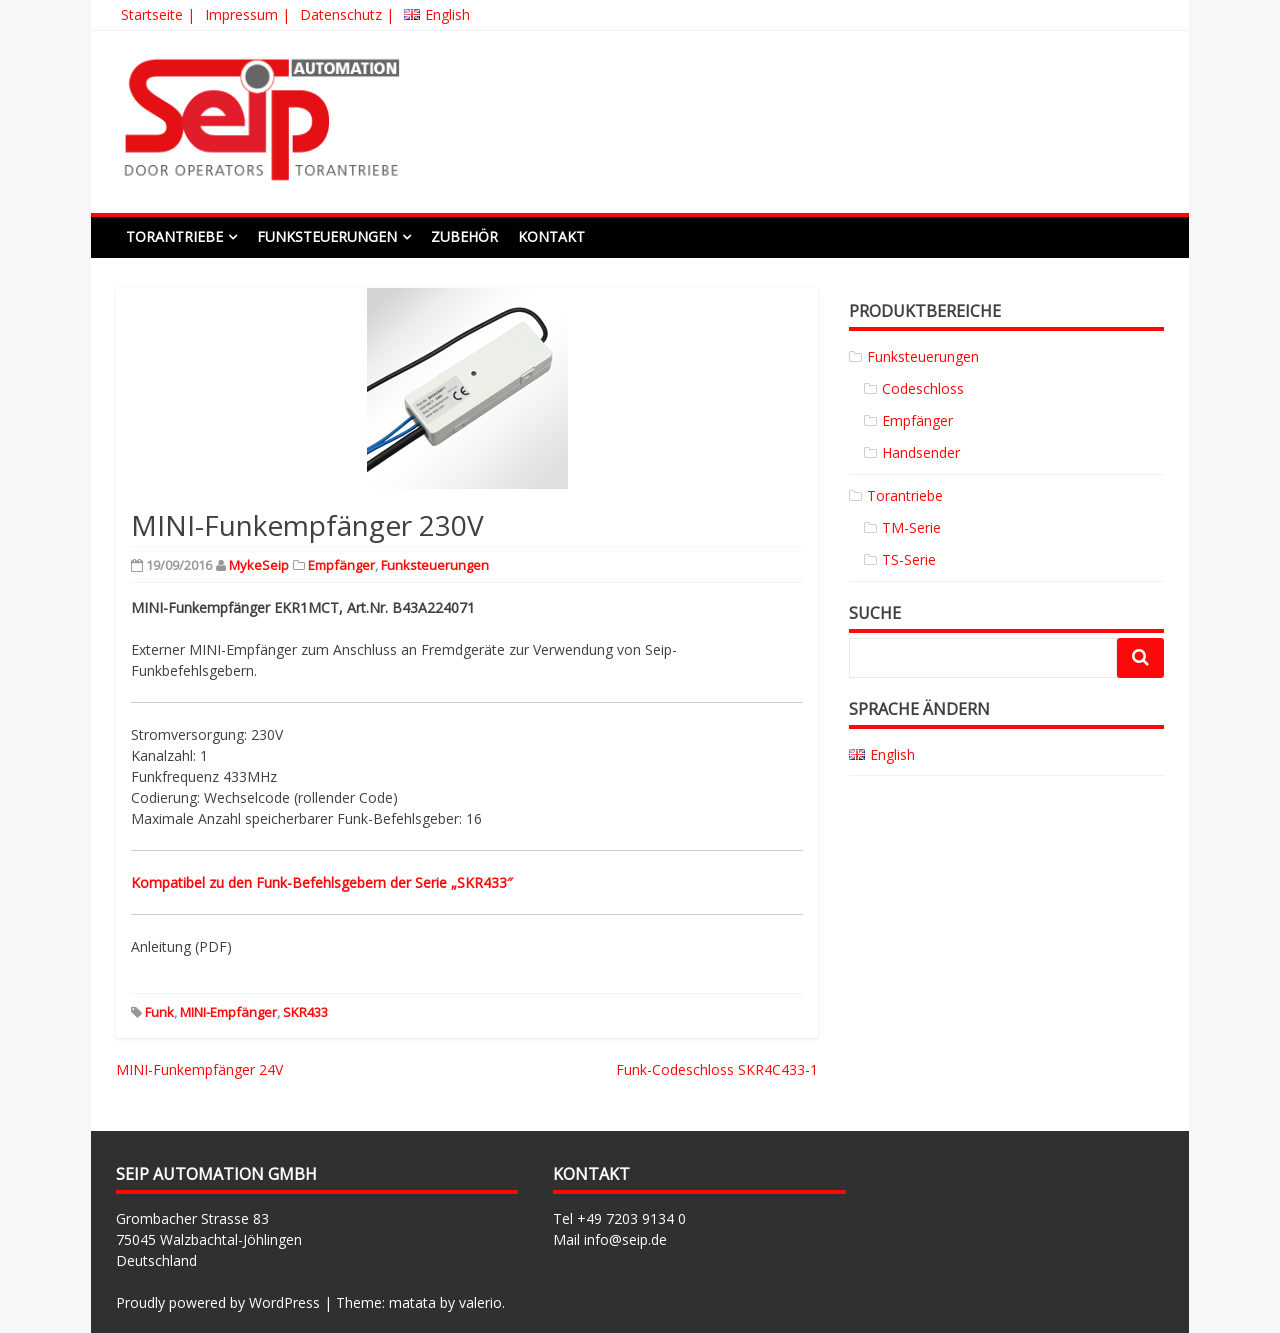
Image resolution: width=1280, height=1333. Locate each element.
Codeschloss (923, 388)
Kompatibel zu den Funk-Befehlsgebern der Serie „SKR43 (315, 882)
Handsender (921, 452)
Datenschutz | (347, 14)
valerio (480, 1302)
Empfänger (341, 565)
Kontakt (551, 236)
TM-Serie (911, 527)
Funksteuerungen (327, 236)
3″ (506, 882)
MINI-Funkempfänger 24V (199, 1069)
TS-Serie (909, 559)
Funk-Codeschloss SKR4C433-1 (717, 1069)
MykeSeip (259, 565)
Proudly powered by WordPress (218, 1302)
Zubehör (464, 236)
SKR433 (305, 1012)
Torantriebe (174, 236)
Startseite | (158, 14)
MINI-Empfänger (228, 1012)
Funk (159, 1012)
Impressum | (247, 14)
